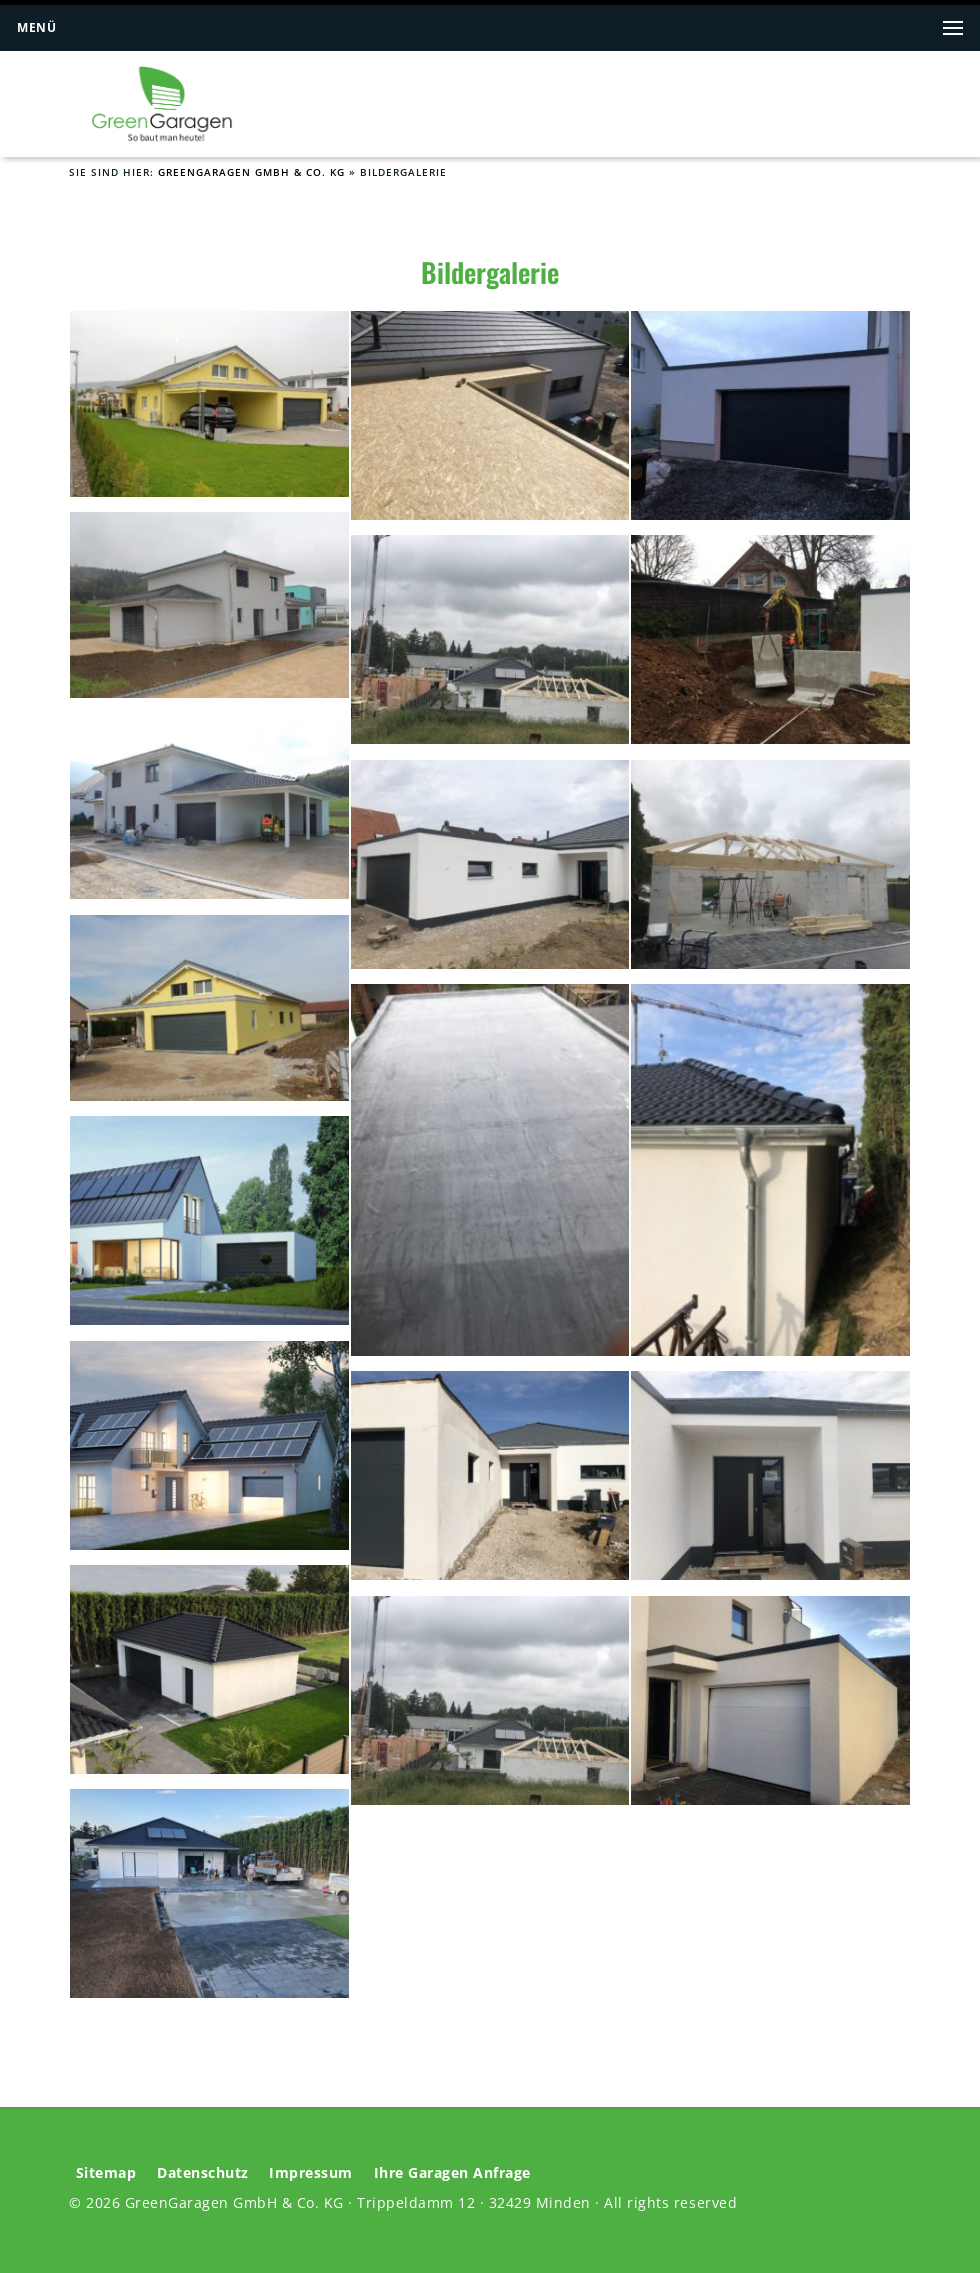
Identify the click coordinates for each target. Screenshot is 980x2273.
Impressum (311, 2173)
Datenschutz (203, 2173)
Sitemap (106, 2173)
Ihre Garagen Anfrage (452, 2173)
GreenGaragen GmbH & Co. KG (251, 172)
